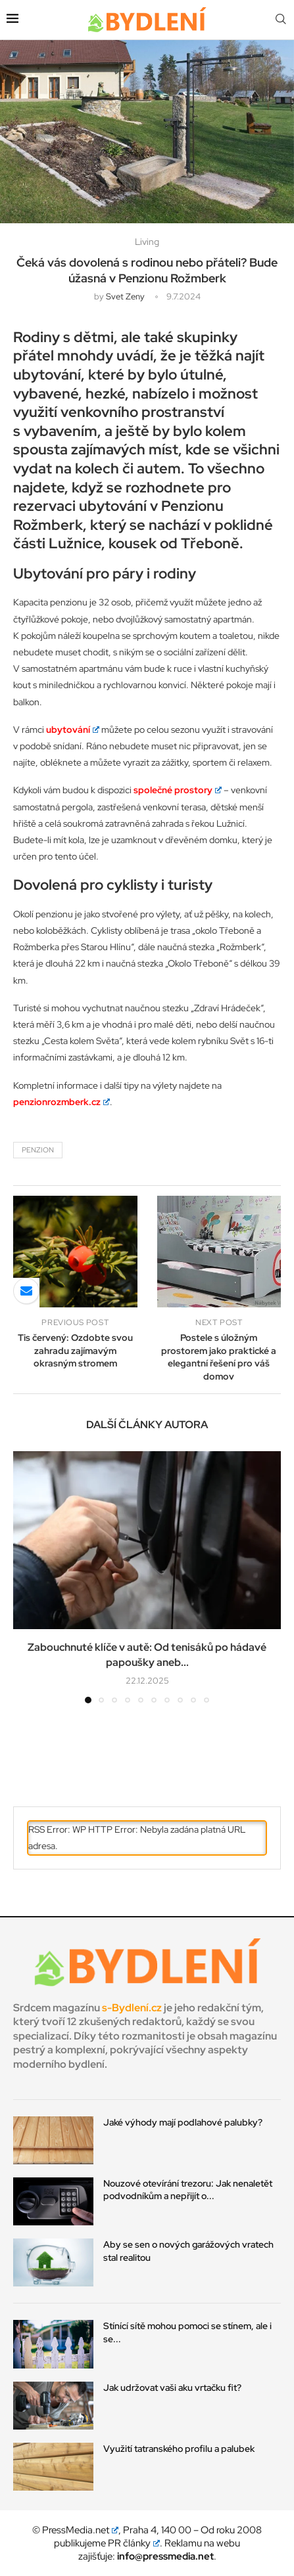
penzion (38, 1149)
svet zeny (125, 296)
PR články (134, 2543)
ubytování (72, 729)
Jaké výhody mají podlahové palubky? (182, 2122)
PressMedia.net (80, 2530)
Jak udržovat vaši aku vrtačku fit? (172, 2387)
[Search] (280, 20)
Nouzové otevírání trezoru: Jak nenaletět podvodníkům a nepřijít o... (187, 2189)
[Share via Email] (26, 1291)
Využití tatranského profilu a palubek (179, 2449)
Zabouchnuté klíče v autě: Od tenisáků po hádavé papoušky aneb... (147, 1654)
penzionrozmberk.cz (61, 1102)
